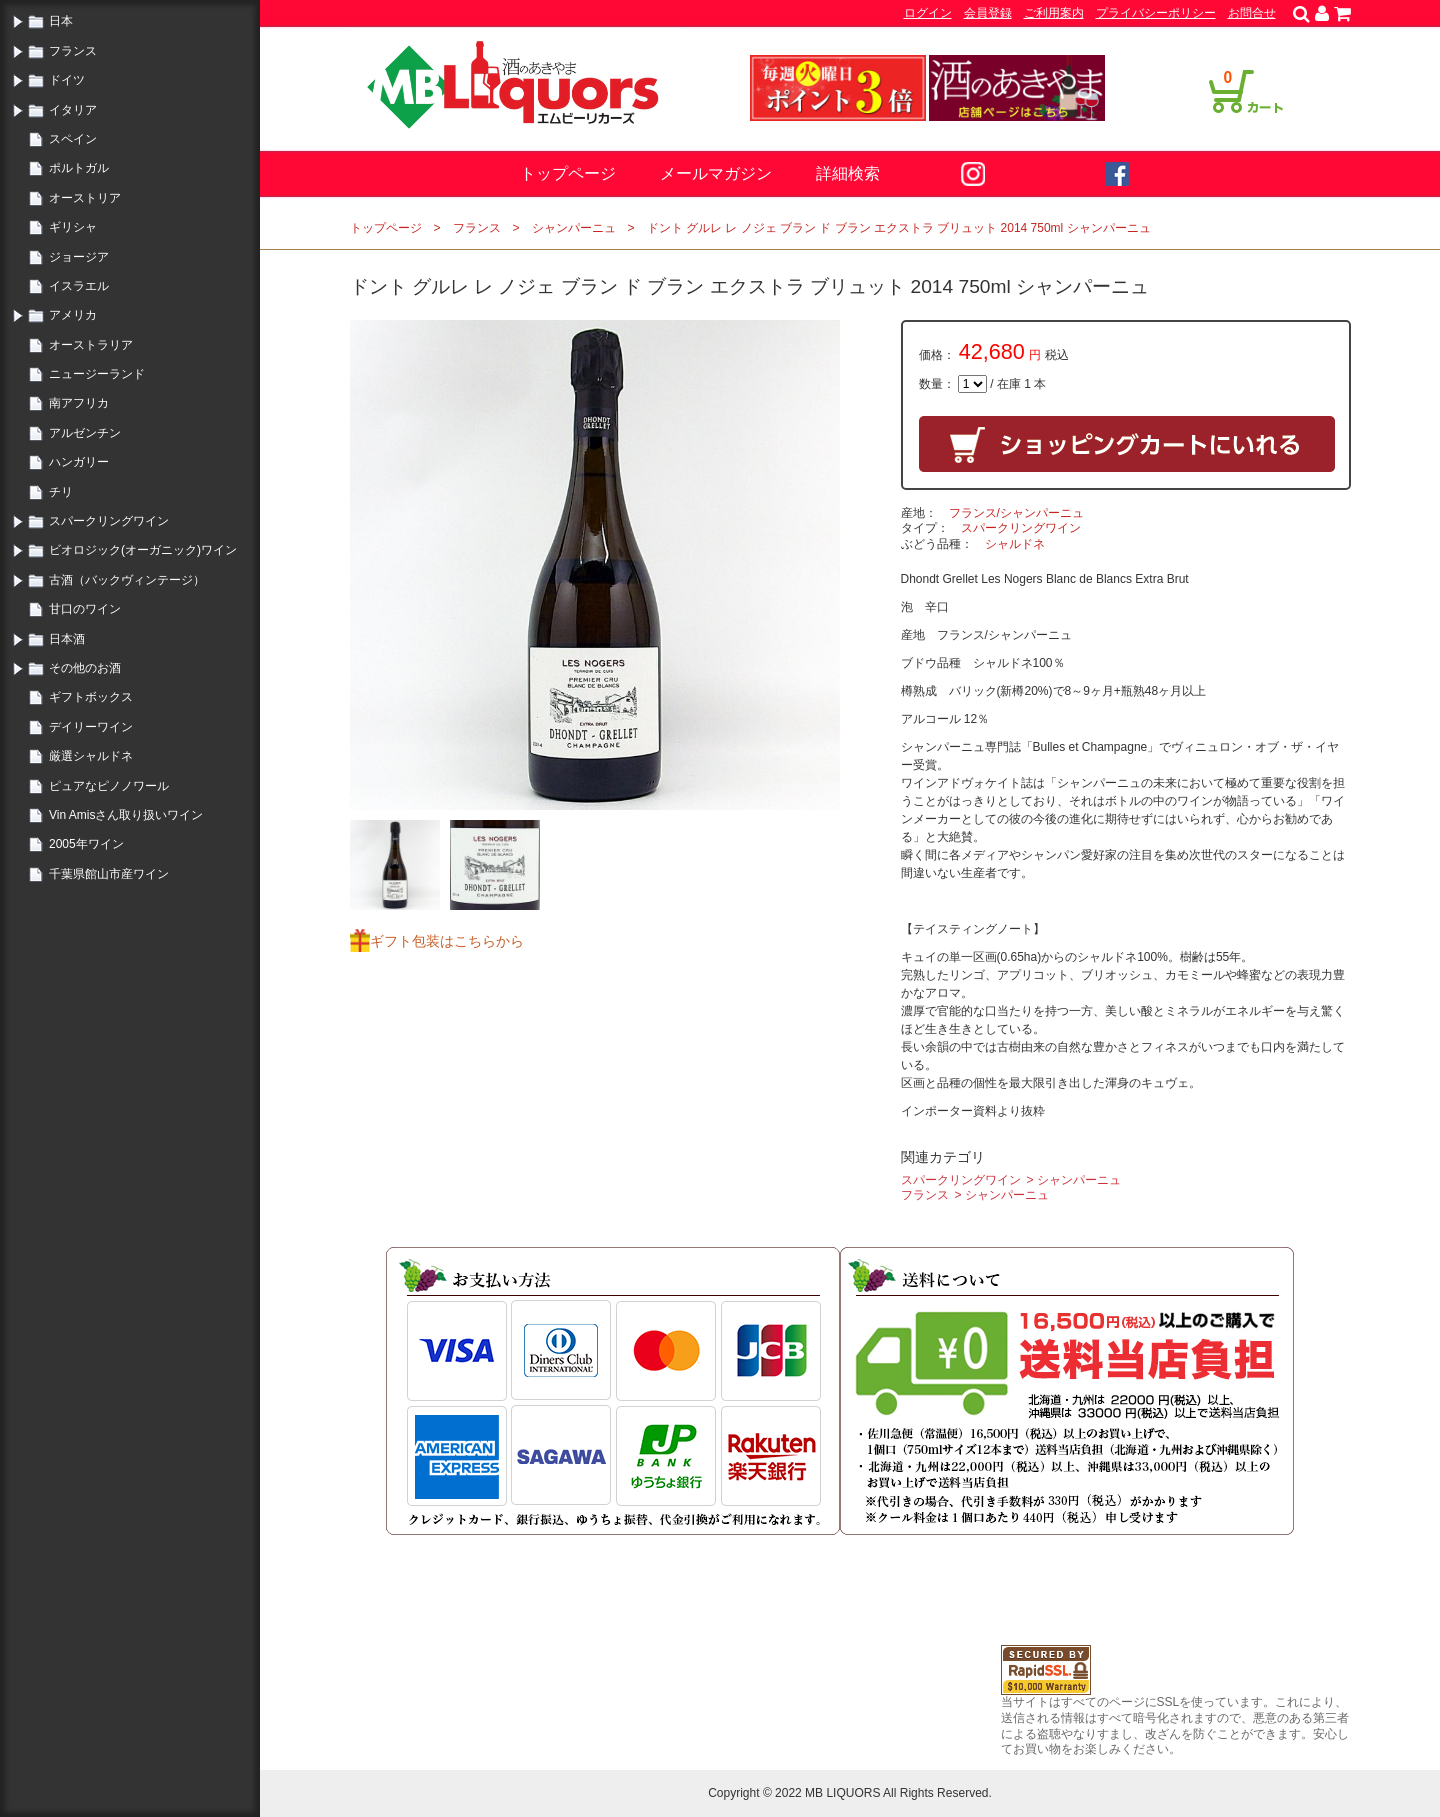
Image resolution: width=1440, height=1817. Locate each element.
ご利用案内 (1054, 13)
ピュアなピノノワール (109, 786)
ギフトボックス (91, 697)
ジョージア (79, 257)
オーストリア (85, 198)
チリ (61, 492)
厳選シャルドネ (91, 756)
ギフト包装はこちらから (447, 941)
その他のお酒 (85, 668)
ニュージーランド (97, 374)
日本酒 (67, 639)
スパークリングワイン (109, 521)
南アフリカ (79, 403)
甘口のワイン (85, 609)
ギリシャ (73, 227)
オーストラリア (91, 345)
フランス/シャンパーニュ (1016, 513)
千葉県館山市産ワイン (109, 874)
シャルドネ (1015, 544)
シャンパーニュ (574, 228)
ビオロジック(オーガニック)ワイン (143, 550)
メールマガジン (716, 173)
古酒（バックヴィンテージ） (127, 580)
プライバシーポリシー (1156, 13)
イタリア (73, 110)
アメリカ (73, 315)
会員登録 (988, 13)
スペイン (73, 139)
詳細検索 (848, 173)
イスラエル (79, 286)
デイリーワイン (91, 727)
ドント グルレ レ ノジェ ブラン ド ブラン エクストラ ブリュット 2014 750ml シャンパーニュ (899, 228)
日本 (61, 21)
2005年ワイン (86, 844)
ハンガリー (79, 462)
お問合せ (1252, 13)
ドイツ (67, 80)
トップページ (568, 173)
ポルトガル (79, 168)
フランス (73, 51)
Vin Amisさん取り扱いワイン (126, 815)
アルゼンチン (85, 433)
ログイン (928, 13)
